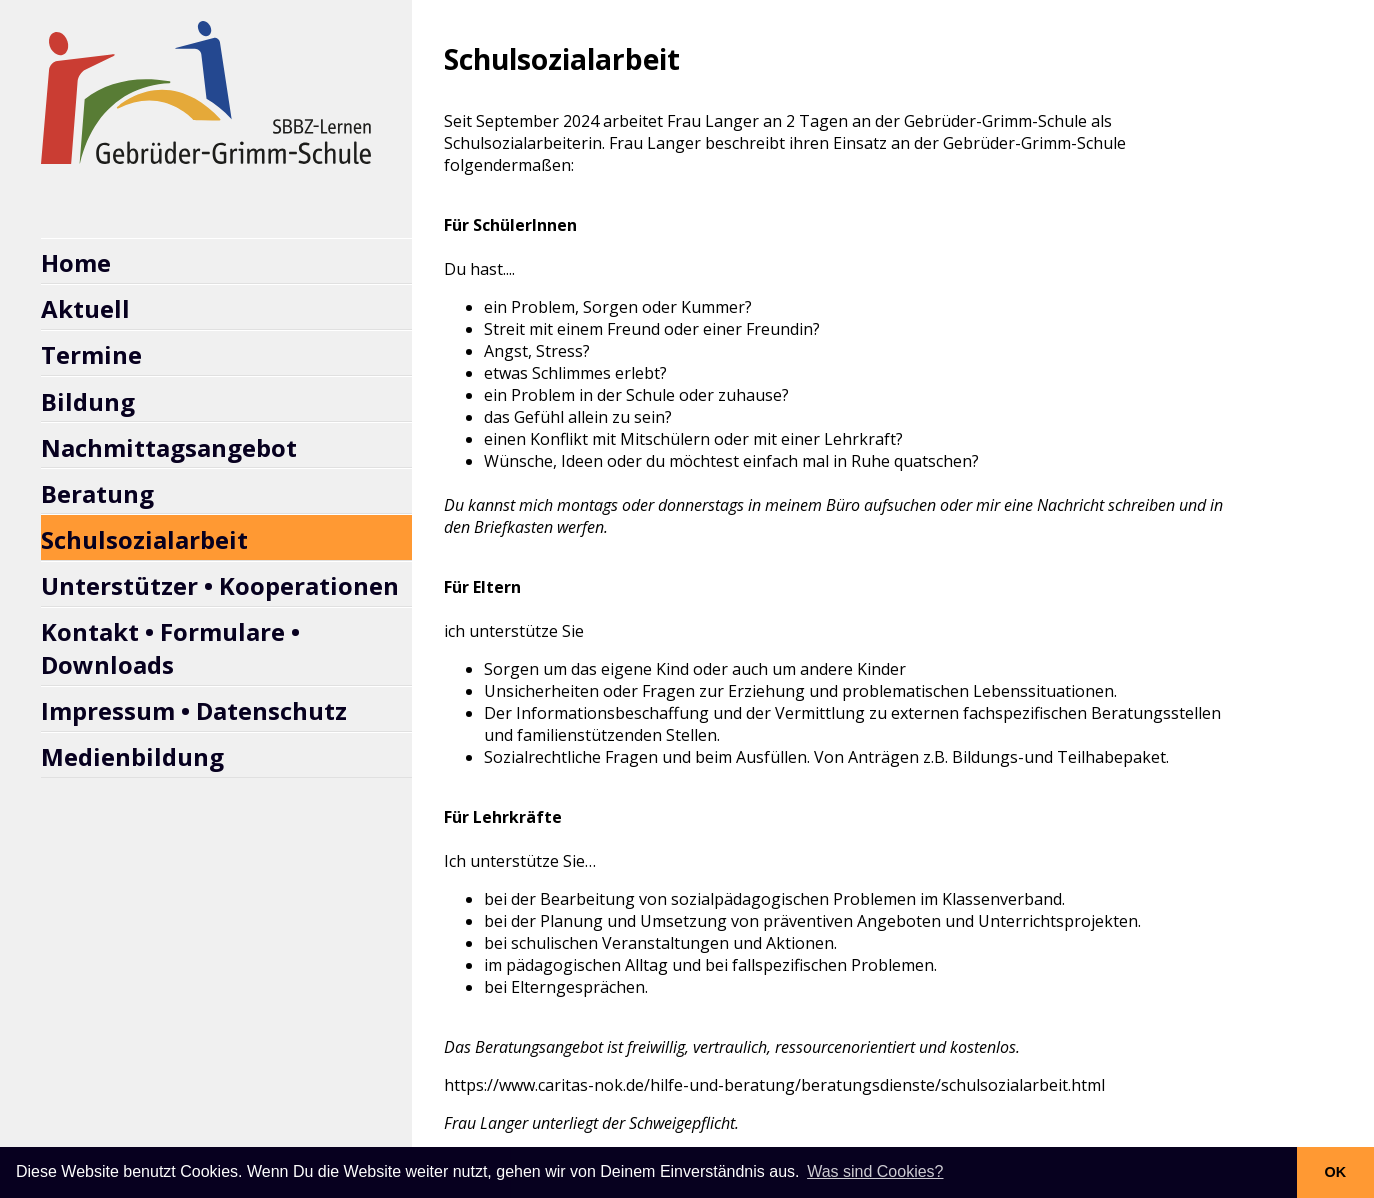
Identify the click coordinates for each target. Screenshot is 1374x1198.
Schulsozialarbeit (144, 539)
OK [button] (1336, 1172)
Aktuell (85, 308)
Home (76, 262)
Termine (91, 354)
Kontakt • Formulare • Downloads (170, 648)
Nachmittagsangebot (169, 447)
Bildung (88, 401)
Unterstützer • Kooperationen (220, 585)
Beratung (97, 493)
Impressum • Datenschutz (194, 710)
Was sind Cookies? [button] (875, 1171)
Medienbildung (132, 756)
